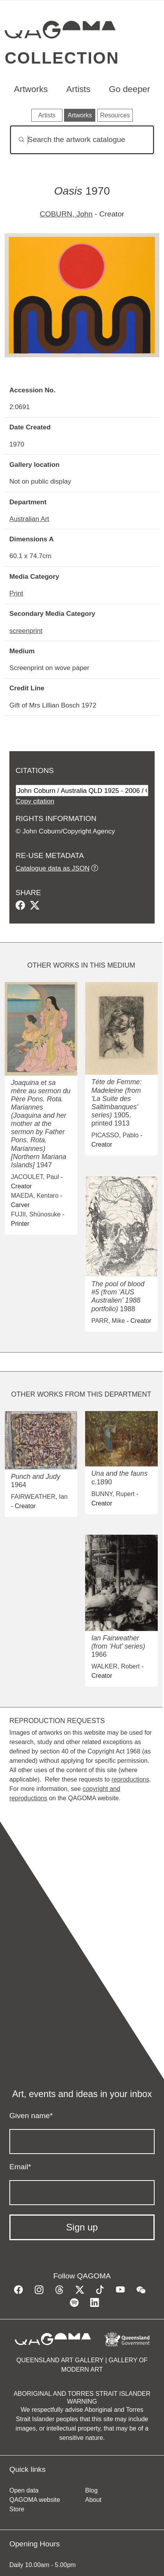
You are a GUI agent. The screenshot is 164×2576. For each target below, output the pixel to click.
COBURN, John (66, 214)
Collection (62, 58)
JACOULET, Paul (35, 1177)
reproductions (130, 1779)
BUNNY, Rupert (113, 1494)
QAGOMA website (34, 2499)
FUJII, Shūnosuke (36, 1214)
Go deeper (129, 89)
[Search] (82, 140)
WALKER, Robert (115, 1666)
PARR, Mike (108, 1320)
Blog (91, 2490)
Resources (115, 115)
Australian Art (29, 519)
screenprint (26, 631)
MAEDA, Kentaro (35, 1195)
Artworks (31, 89)
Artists (78, 89)
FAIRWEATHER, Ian (39, 1496)
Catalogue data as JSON (52, 868)
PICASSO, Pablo (115, 1135)
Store (16, 2509)
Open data (24, 2490)
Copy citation (35, 801)
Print (16, 593)
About (93, 2499)
